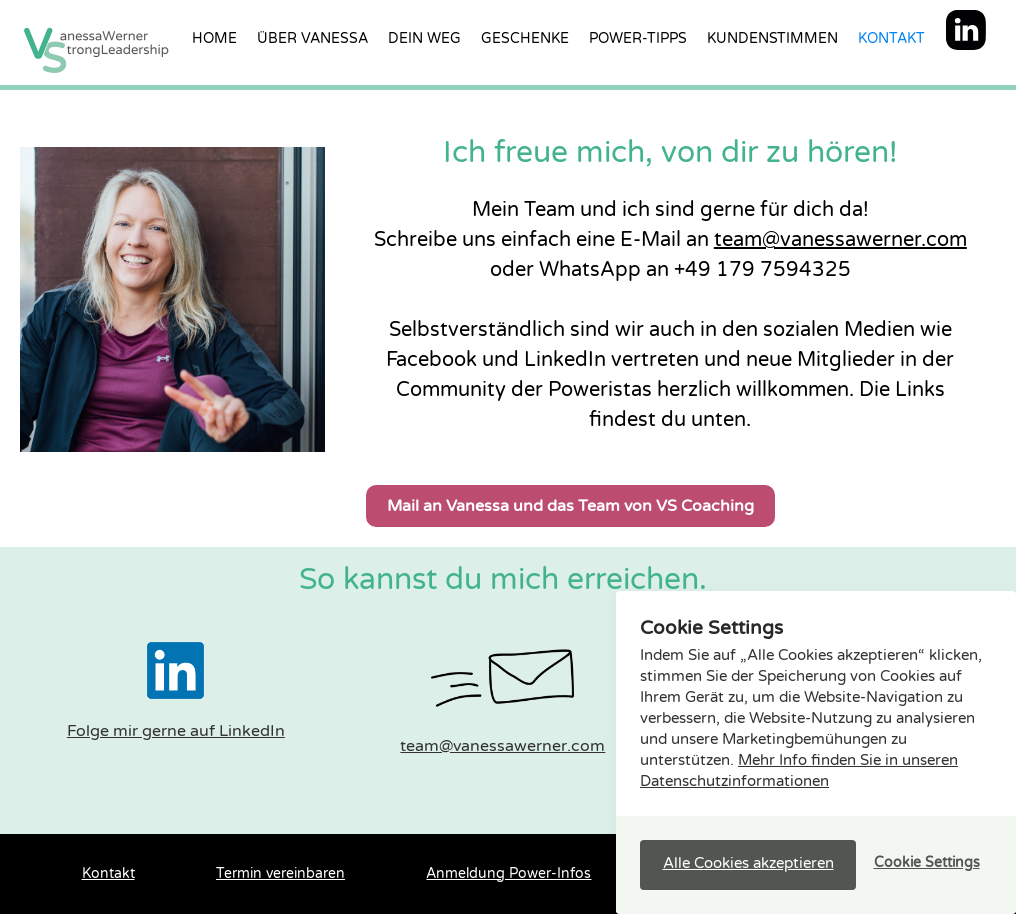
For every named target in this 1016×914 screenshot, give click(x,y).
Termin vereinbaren (280, 873)
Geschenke (525, 38)
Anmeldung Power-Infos (508, 873)
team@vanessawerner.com (840, 240)
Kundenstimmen (772, 38)
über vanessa (312, 38)
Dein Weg (424, 38)
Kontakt (891, 38)
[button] (748, 865)
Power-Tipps (638, 38)
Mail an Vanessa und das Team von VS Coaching (570, 506)
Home (214, 38)
